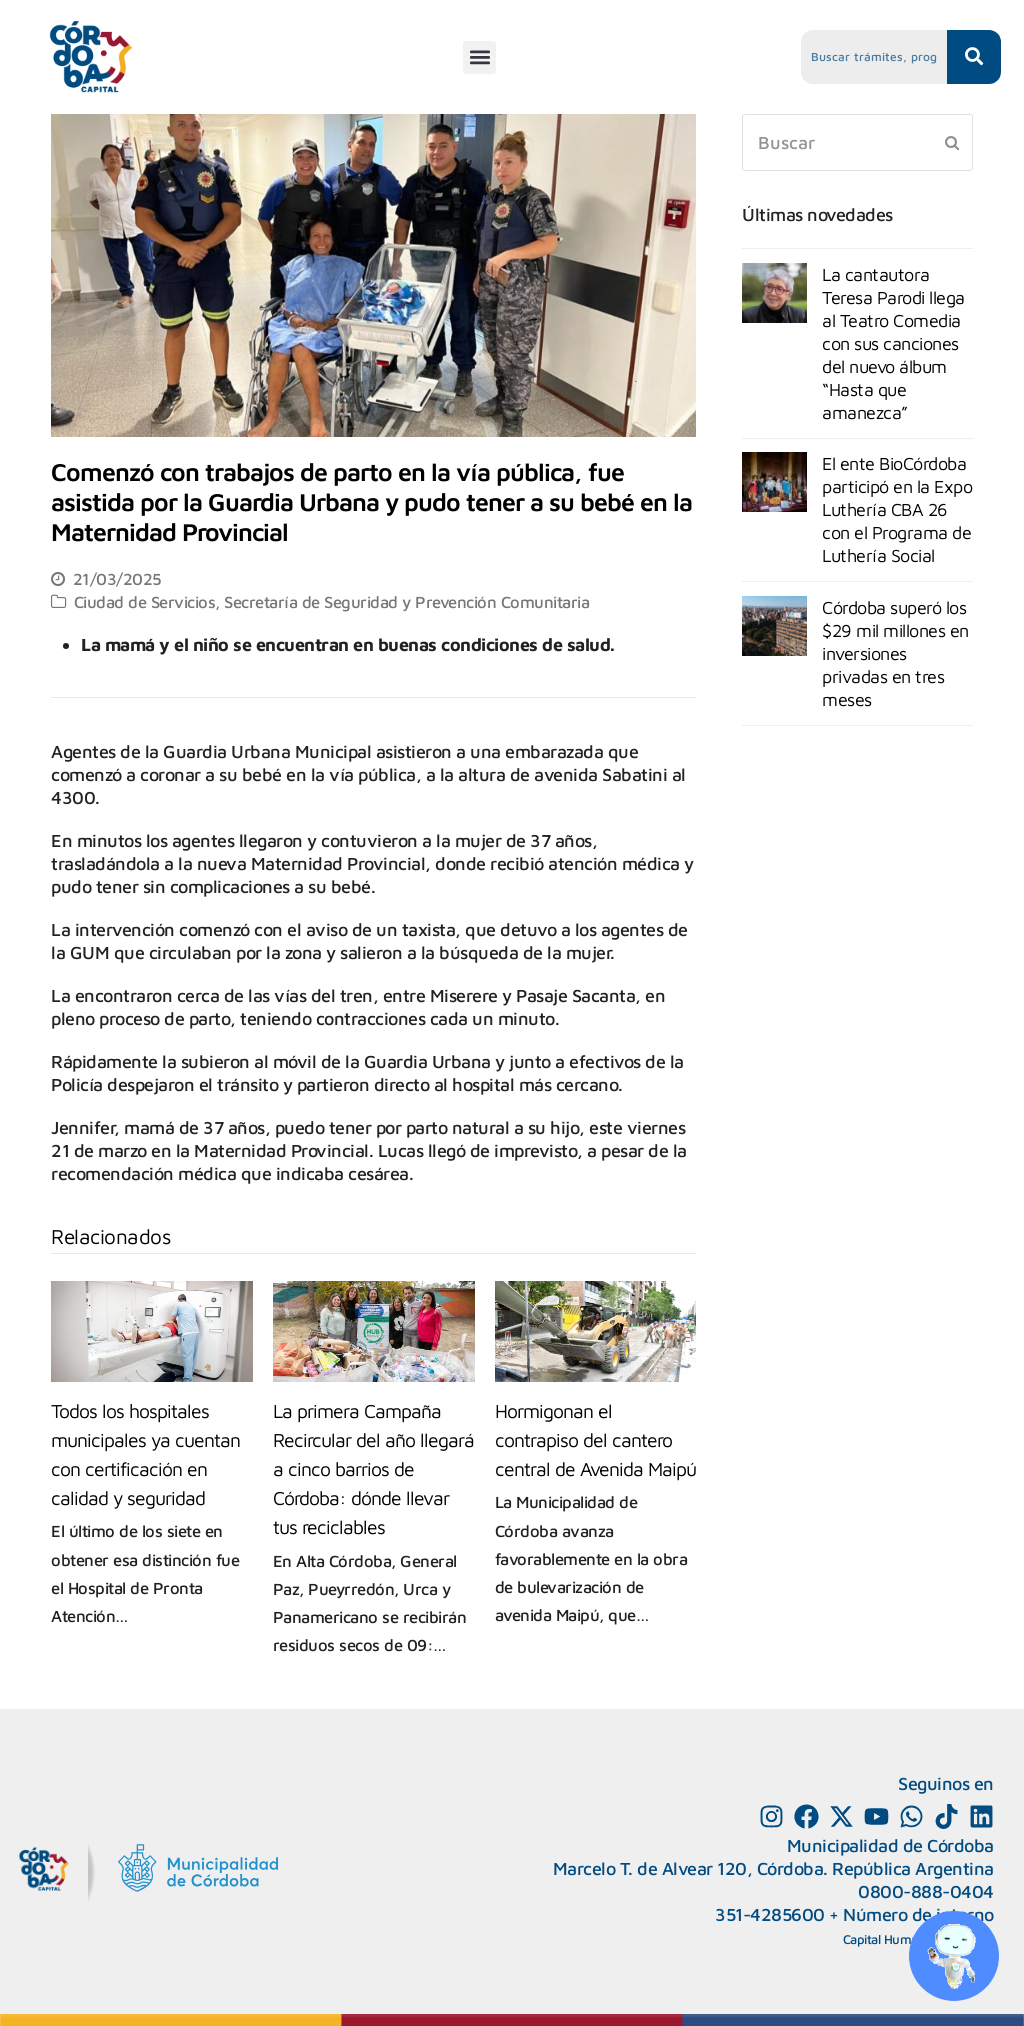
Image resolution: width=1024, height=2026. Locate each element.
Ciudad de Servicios (145, 601)
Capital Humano (888, 1939)
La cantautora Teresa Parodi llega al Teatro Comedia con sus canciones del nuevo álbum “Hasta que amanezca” (893, 343)
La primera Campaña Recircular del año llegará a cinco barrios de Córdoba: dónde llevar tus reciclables (373, 1468)
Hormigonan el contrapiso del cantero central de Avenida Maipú (595, 1439)
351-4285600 (770, 1914)
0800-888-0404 (926, 1891)
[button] (479, 57)
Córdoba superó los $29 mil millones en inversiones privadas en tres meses (895, 653)
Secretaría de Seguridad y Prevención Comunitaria (406, 601)
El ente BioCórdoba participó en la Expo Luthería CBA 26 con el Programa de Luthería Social (897, 509)
